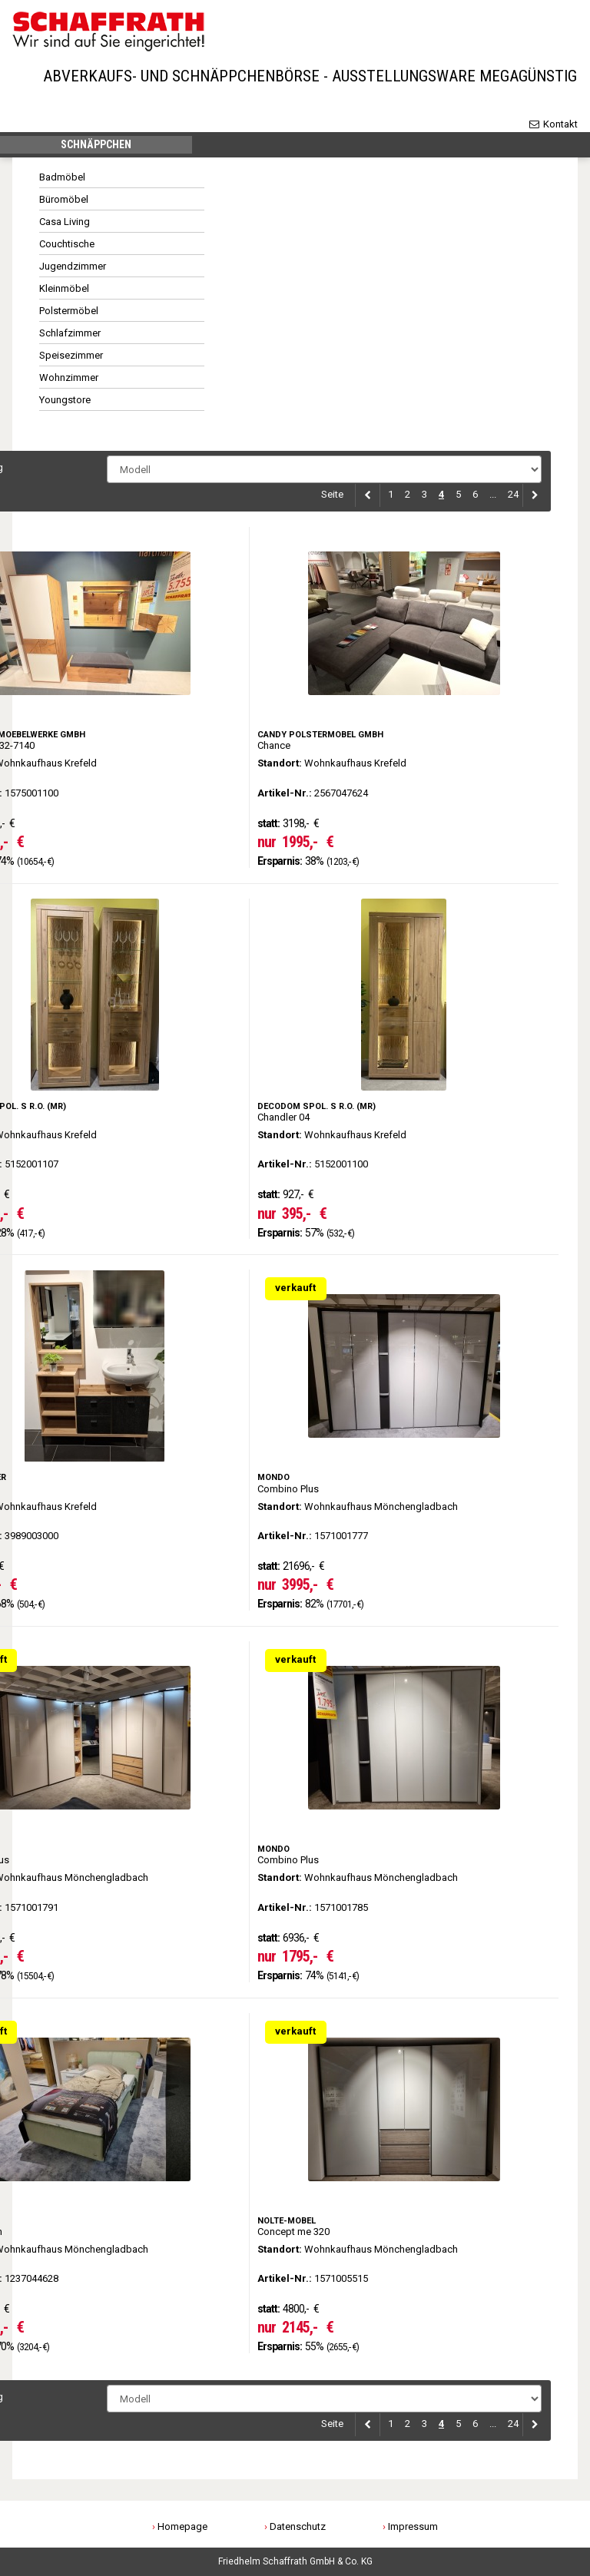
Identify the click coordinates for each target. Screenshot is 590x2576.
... (492, 498)
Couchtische (66, 247)
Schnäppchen (96, 147)
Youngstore (65, 403)
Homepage (182, 2526)
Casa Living (64, 225)
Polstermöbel (68, 314)
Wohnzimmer (68, 381)
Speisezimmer (71, 359)
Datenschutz (298, 2526)
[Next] (532, 499)
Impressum (413, 2526)
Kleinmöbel (64, 292)
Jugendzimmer (72, 270)
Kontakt (553, 124)
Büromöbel (63, 203)
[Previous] (367, 499)
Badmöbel (62, 181)
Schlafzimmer (70, 337)
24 (513, 498)
